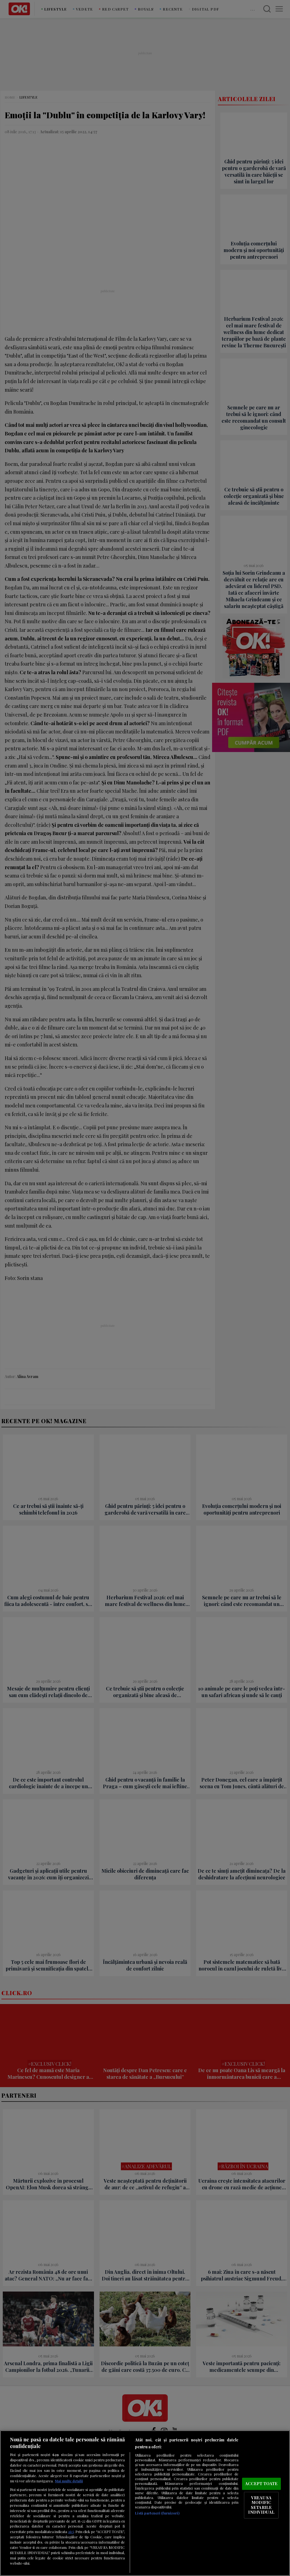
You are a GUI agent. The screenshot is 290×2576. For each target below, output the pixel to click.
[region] (145, 2503)
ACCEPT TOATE (261, 2483)
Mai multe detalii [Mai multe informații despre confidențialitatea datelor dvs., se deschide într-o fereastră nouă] (69, 2480)
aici (71, 2531)
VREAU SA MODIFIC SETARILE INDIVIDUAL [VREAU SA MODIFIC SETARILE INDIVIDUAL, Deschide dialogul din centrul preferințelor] (261, 2505)
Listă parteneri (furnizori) (157, 2513)
